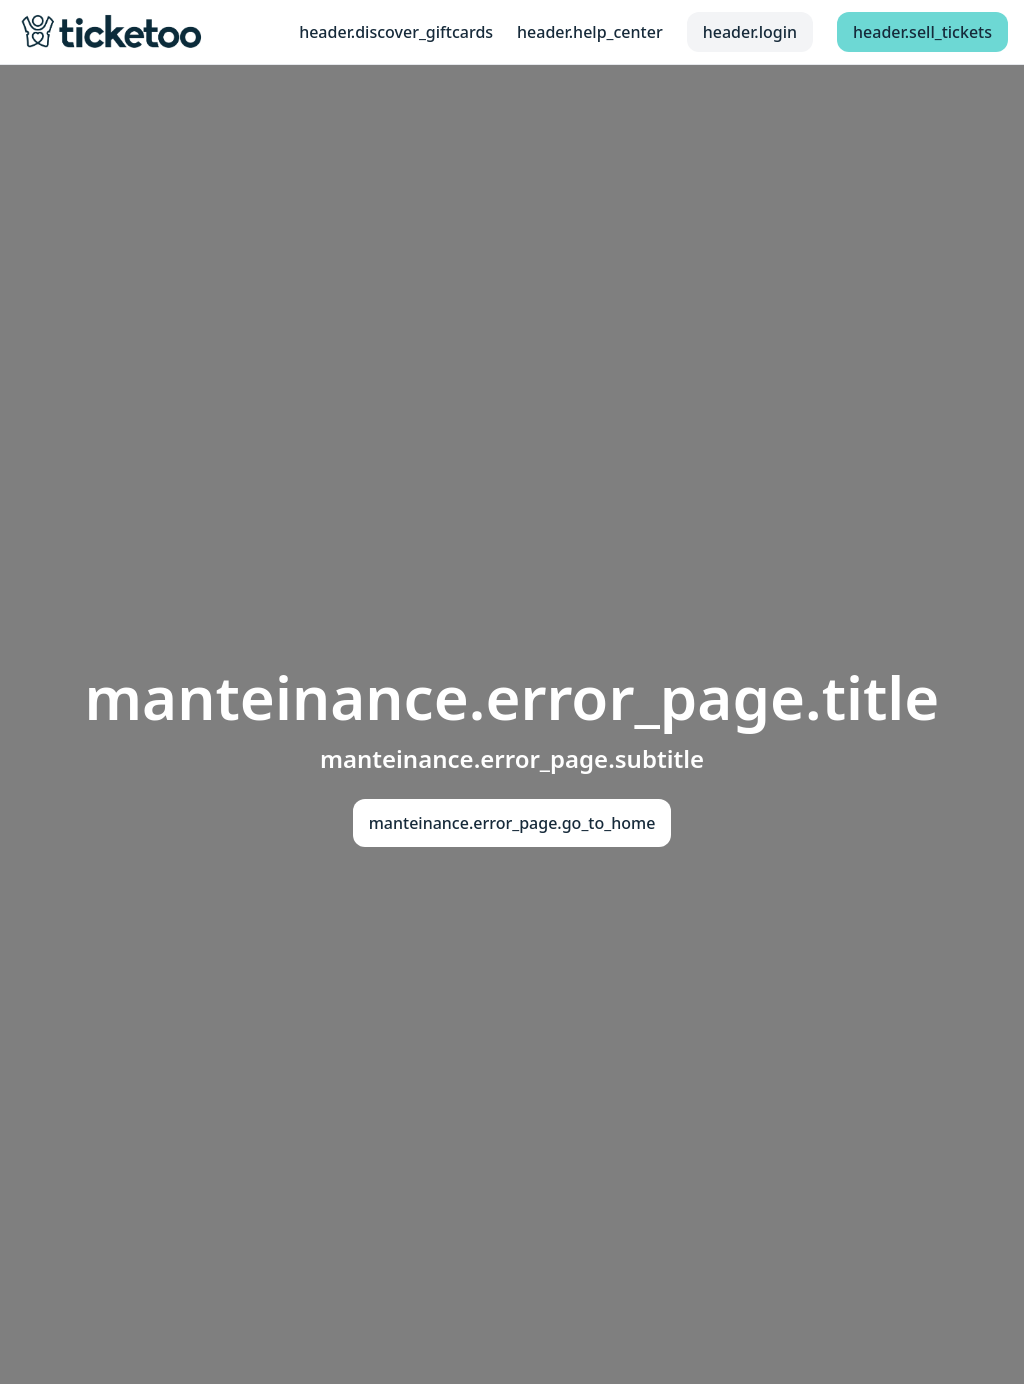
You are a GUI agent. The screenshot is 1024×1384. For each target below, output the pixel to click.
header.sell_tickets (922, 32)
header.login (750, 32)
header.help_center (590, 32)
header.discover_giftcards (396, 32)
